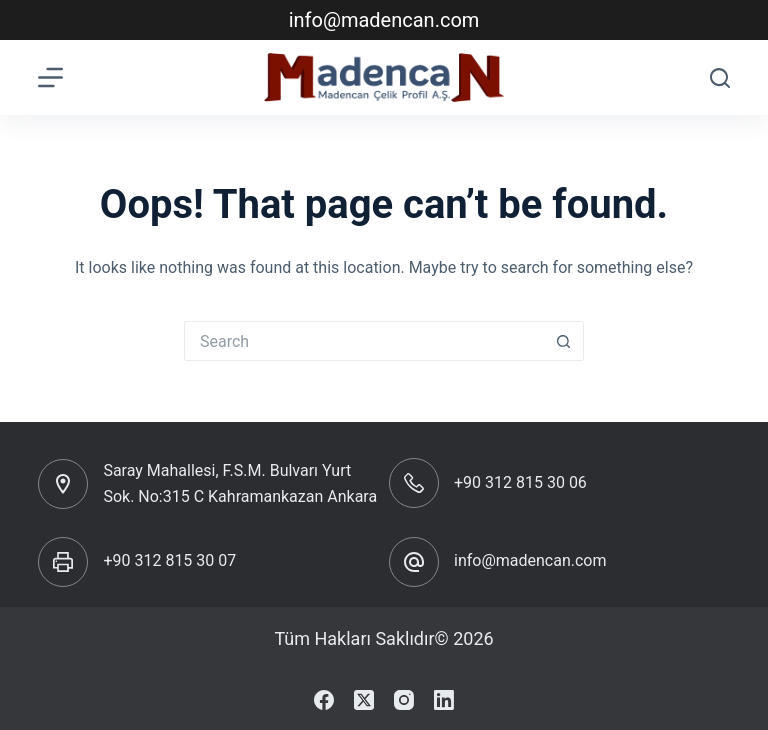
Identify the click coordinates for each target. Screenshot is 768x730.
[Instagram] (404, 700)
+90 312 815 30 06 (520, 482)
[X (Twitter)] (364, 700)
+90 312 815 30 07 (169, 560)
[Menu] (50, 77)
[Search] (720, 78)
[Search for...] (364, 341)
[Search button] (564, 341)
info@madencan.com (384, 20)
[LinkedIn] (444, 700)
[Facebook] (324, 700)
